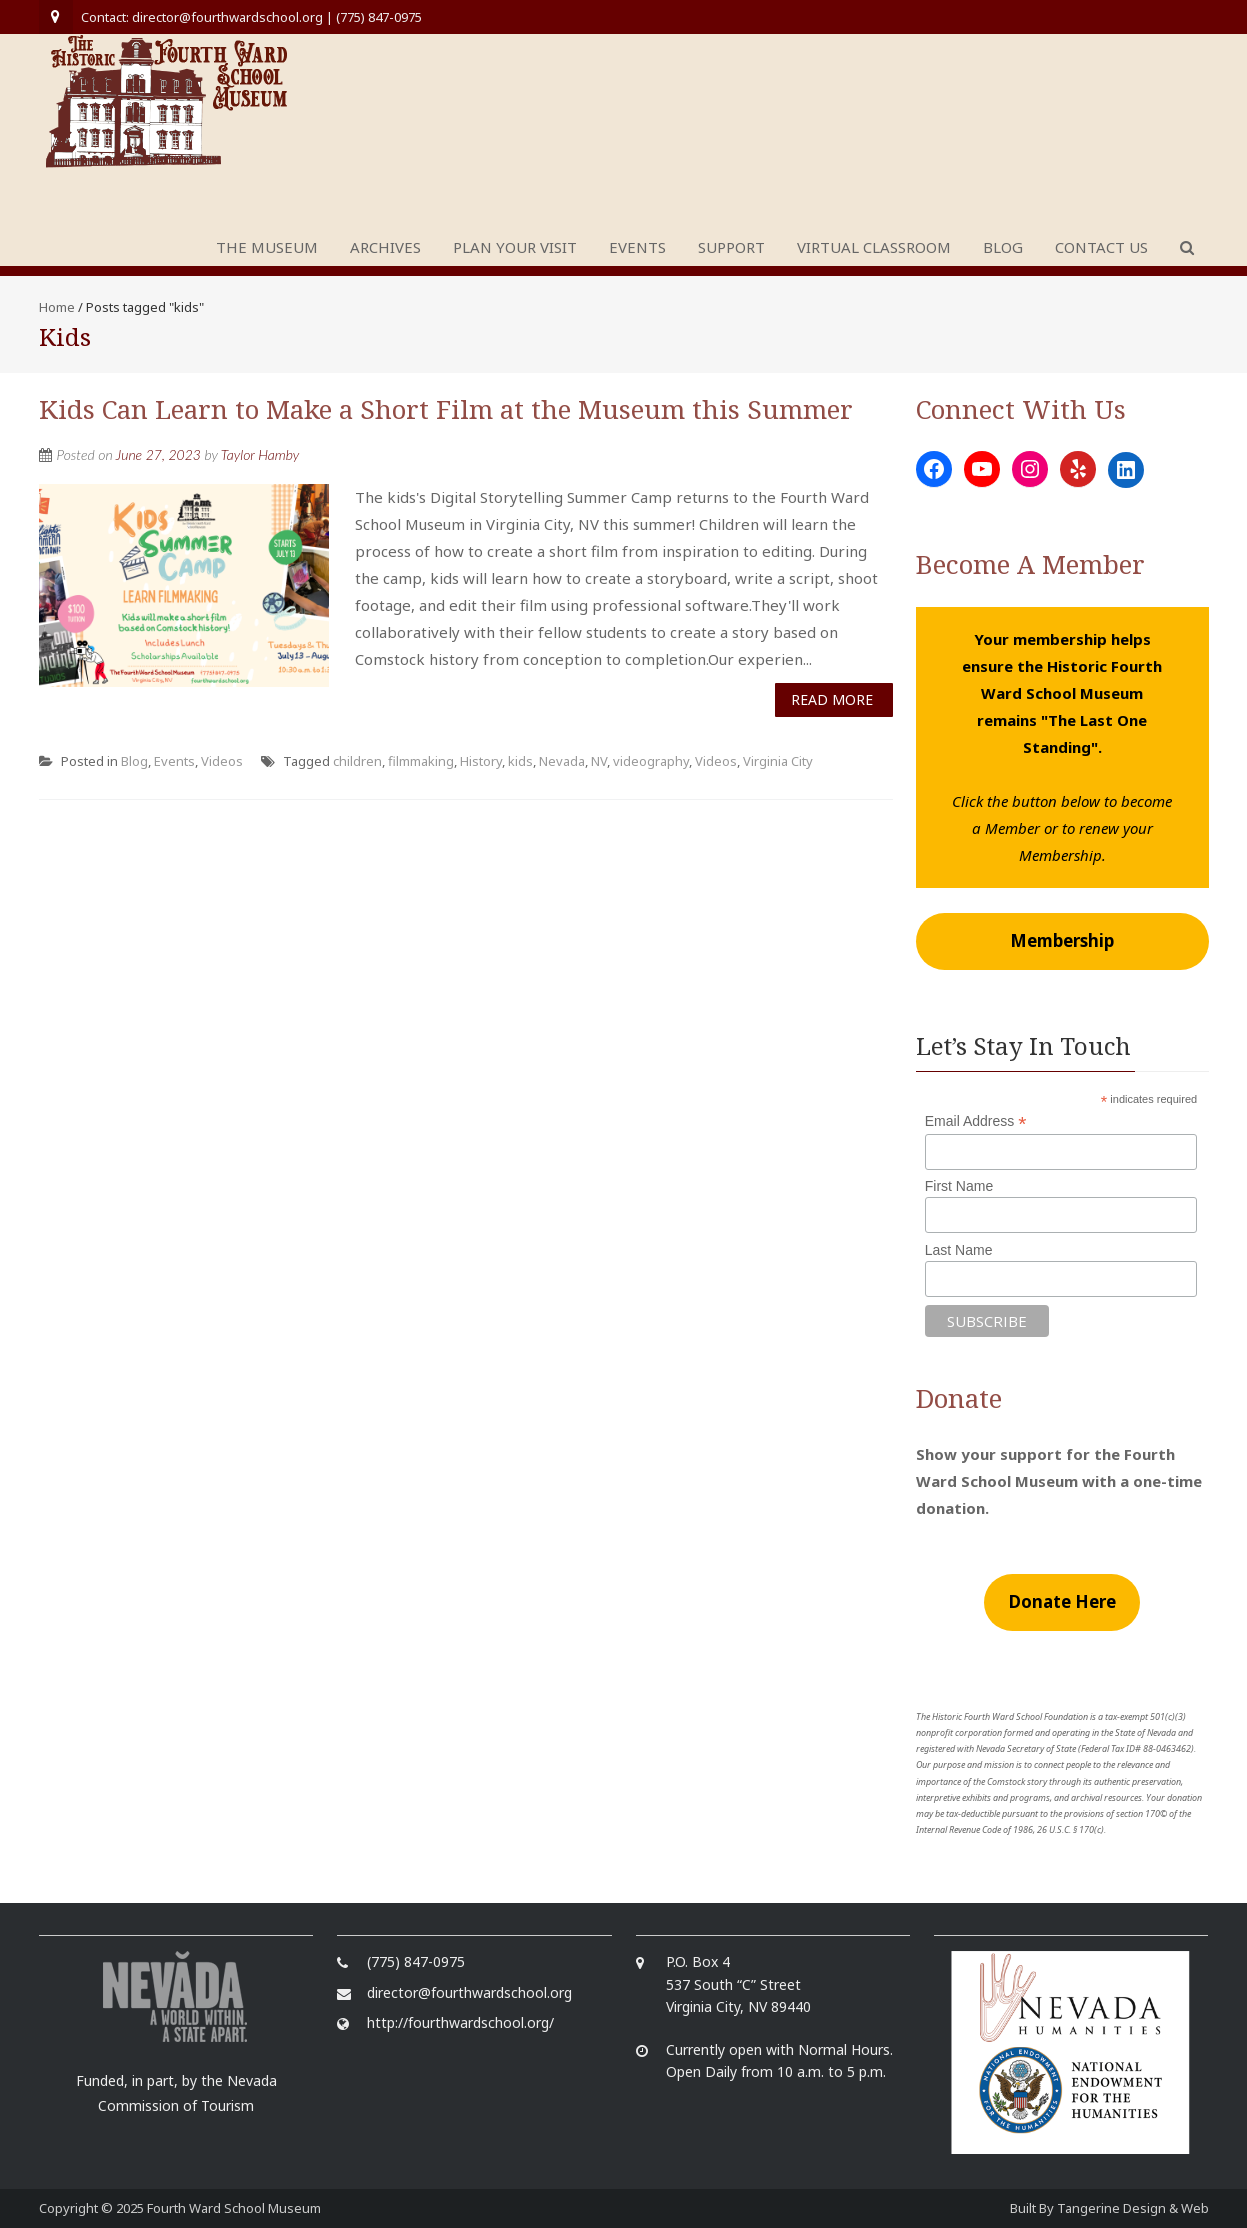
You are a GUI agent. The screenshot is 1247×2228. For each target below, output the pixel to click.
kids (520, 761)
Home (57, 307)
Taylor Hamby (260, 454)
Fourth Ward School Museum (234, 2208)
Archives (385, 247)
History (481, 761)
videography (651, 761)
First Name (959, 1186)
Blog (1003, 247)
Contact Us (1101, 247)
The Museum (267, 247)
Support (731, 247)
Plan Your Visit (515, 247)
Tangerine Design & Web (1133, 2208)
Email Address (976, 1121)
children (357, 761)
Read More (832, 699)
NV (599, 761)
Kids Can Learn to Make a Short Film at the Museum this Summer (446, 409)
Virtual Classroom (874, 247)
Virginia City (778, 761)
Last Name (959, 1250)
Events (637, 247)
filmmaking (421, 761)
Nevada (562, 761)
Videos (222, 761)
